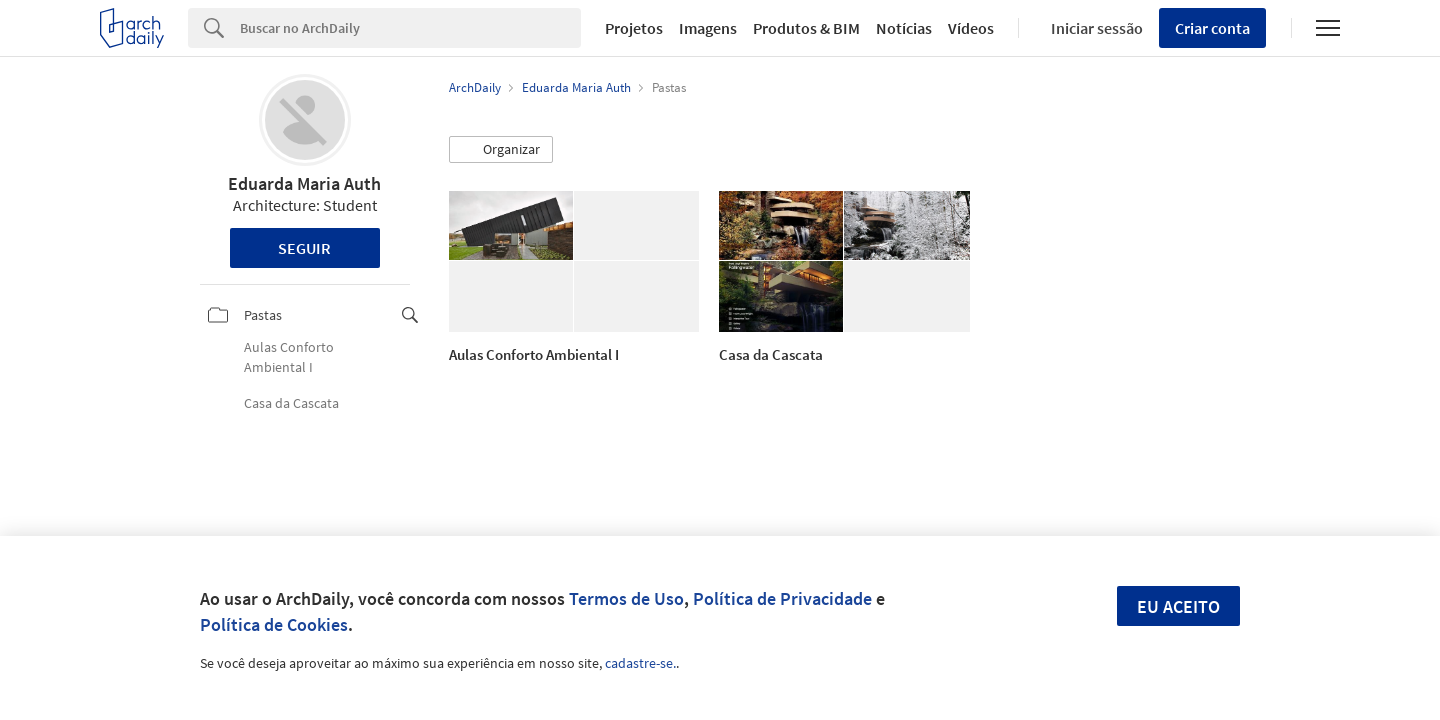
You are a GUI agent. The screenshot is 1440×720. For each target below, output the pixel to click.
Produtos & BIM (806, 28)
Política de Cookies (274, 624)
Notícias (904, 28)
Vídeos (971, 28)
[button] (501, 150)
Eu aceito (1178, 606)
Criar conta (1212, 28)
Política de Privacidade (782, 598)
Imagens (708, 28)
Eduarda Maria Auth (304, 183)
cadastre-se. (640, 663)
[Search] (410, 28)
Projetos (634, 28)
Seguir (304, 248)
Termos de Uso (626, 598)
